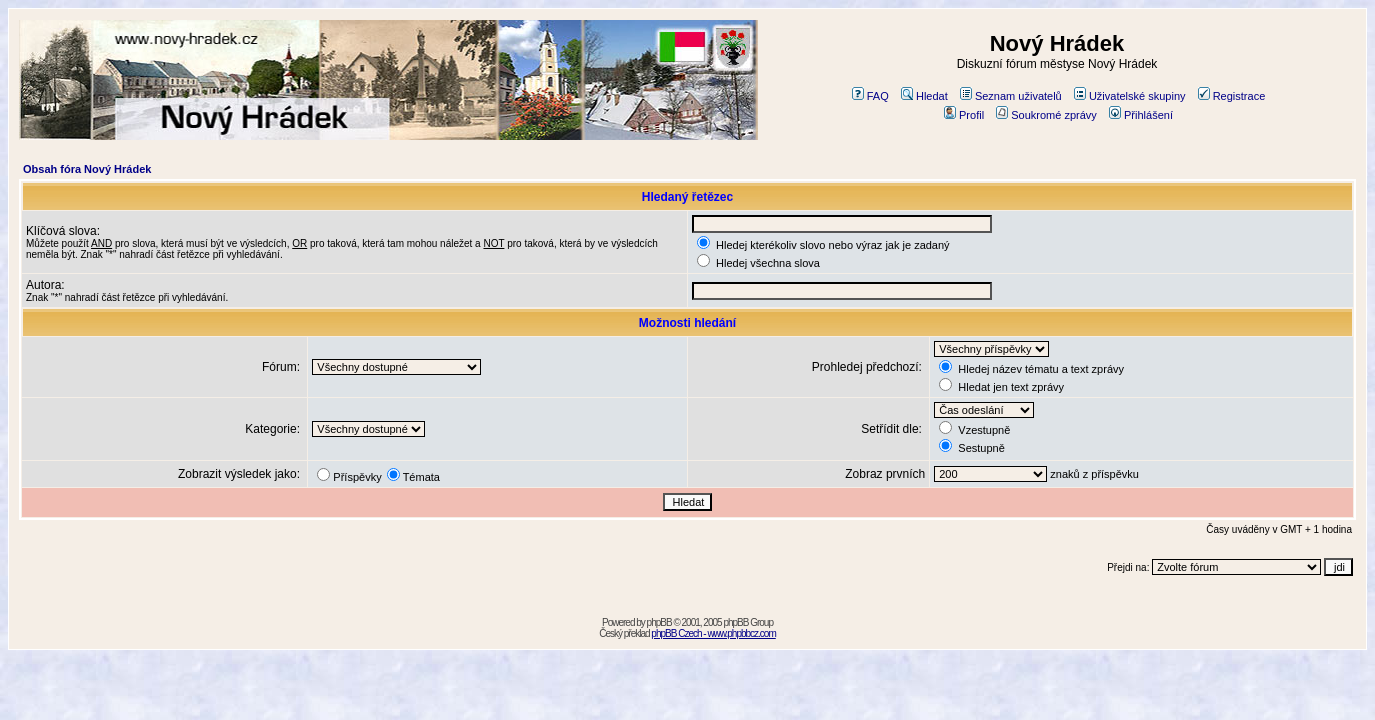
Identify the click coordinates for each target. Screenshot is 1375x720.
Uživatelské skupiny (1130, 96)
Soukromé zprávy (1046, 115)
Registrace (1232, 96)
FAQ (870, 96)
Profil (964, 115)
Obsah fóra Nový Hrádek (87, 169)
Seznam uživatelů (1011, 96)
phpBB (659, 622)
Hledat (924, 96)
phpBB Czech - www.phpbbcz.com (713, 633)
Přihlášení (1141, 115)
